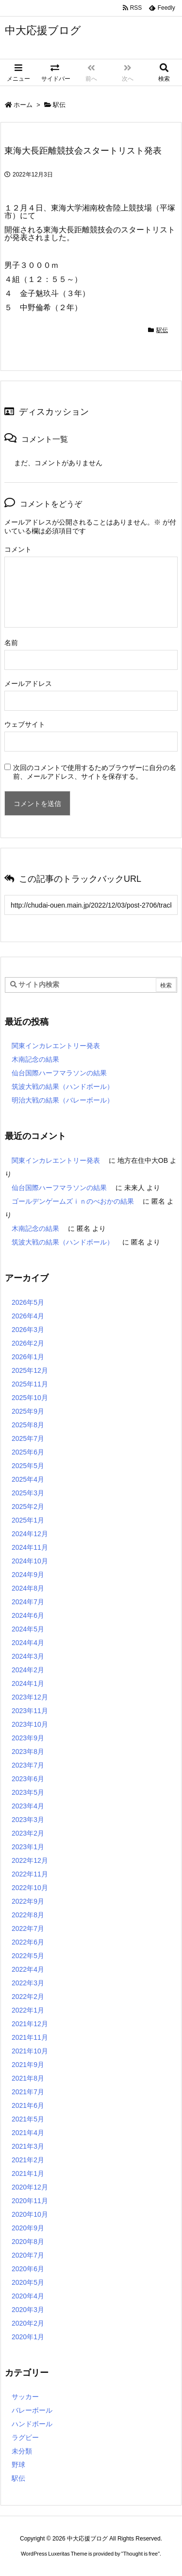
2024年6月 (28, 1615)
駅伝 (59, 104)
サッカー (25, 2397)
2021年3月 (28, 2146)
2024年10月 (30, 1561)
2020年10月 (30, 2214)
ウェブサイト (24, 724)
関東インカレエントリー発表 (56, 1046)
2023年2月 (28, 1833)
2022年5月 (28, 1956)
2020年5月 (28, 2282)
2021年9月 (28, 2064)
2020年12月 (30, 2187)
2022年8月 (28, 1915)
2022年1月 (28, 2010)
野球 (18, 2465)
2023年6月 (28, 1779)
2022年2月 (28, 1996)
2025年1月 (28, 1520)
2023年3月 (28, 1819)
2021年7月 (28, 2092)
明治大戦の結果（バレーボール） (63, 1100)
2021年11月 (30, 2037)
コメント (18, 549)
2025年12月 (30, 1370)
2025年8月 (28, 1425)
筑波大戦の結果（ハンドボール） (63, 1086)
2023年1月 (28, 1847)
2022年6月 (28, 1942)
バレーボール (32, 2410)
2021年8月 (28, 2078)
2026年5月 (28, 1302)
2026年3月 (28, 1329)
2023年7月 (28, 1765)
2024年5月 (28, 1629)
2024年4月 (28, 1643)
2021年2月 (28, 2160)
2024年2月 (28, 1670)
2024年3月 (28, 1656)
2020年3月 (28, 2309)
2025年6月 (28, 1452)
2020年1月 (28, 2337)
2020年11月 (30, 2201)
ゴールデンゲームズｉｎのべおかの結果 (73, 1201)
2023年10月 (30, 1724)
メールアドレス (28, 683)
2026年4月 (28, 1316)
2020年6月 (28, 2269)
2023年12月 (30, 1697)
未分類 (22, 2451)
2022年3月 (28, 1983)
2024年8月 (28, 1588)
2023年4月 (28, 1806)
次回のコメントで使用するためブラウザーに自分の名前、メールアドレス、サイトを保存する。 (94, 772)
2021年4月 (28, 2133)
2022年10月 (30, 1888)
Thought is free (140, 2554)
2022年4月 (28, 1969)
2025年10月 (30, 1398)
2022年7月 (28, 1928)
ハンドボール (32, 2424)
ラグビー (25, 2437)
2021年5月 (28, 2119)
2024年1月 (28, 1683)
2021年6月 (28, 2105)
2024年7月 (28, 1602)
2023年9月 (28, 1738)
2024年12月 (30, 1534)
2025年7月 (28, 1438)
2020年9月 (28, 2228)
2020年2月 (28, 2323)
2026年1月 (28, 1357)
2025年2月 (28, 1506)
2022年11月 (30, 1874)
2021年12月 (30, 2024)
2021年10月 (30, 2051)
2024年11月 (30, 1547)
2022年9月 (28, 1901)
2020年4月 (28, 2296)
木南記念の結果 (35, 1059)
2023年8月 (28, 1751)
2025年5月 (28, 1466)
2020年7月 (28, 2255)
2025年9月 (28, 1411)
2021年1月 (28, 2173)
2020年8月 (28, 2241)
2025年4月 (28, 1479)
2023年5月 (28, 1792)
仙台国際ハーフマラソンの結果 (59, 1073)
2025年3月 (28, 1493)
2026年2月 (28, 1343)
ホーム (23, 104)
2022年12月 (30, 1860)
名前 (11, 643)
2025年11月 (30, 1384)
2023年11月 (30, 1711)
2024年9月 (28, 1574)
